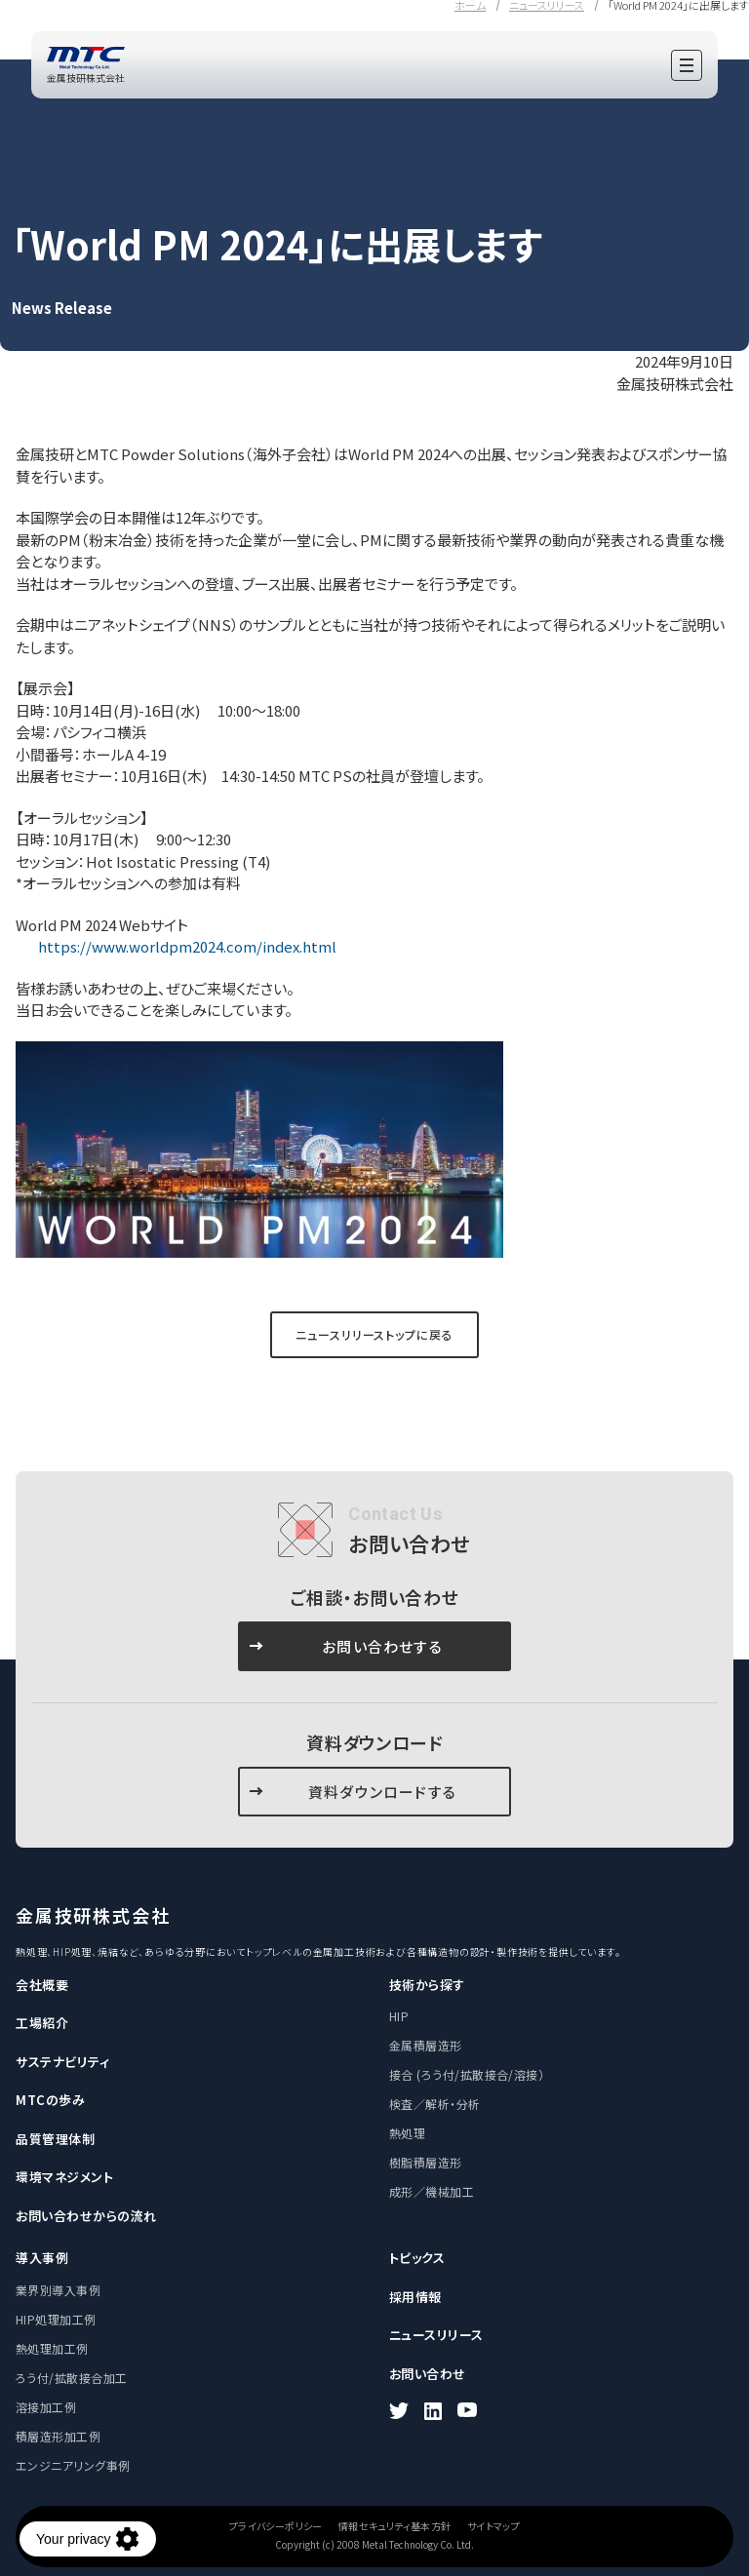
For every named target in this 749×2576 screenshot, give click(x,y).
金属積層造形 (425, 2045)
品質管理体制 (55, 2138)
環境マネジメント (64, 2176)
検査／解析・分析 (435, 2103)
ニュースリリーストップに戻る (374, 1334)
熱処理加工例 (52, 2348)
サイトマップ (493, 2526)
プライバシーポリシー (276, 2526)
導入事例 (42, 2257)
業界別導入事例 (58, 2290)
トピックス (417, 2257)
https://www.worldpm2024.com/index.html (185, 946)
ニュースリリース (436, 2334)
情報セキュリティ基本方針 (395, 2526)
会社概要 (42, 1984)
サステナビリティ (62, 2061)
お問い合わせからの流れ (86, 2215)
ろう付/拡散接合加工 (72, 2377)
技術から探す (427, 1984)
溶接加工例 (46, 2407)
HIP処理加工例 (56, 2319)
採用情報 (415, 2296)
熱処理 (407, 2133)
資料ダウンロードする (382, 1791)
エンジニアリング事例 (73, 2465)
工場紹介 (42, 2022)
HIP (399, 2016)
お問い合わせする (382, 1646)
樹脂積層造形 (425, 2162)
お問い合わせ (427, 2373)
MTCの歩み (50, 2099)
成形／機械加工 (431, 2191)
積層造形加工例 (58, 2436)
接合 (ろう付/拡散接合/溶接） (467, 2074)
